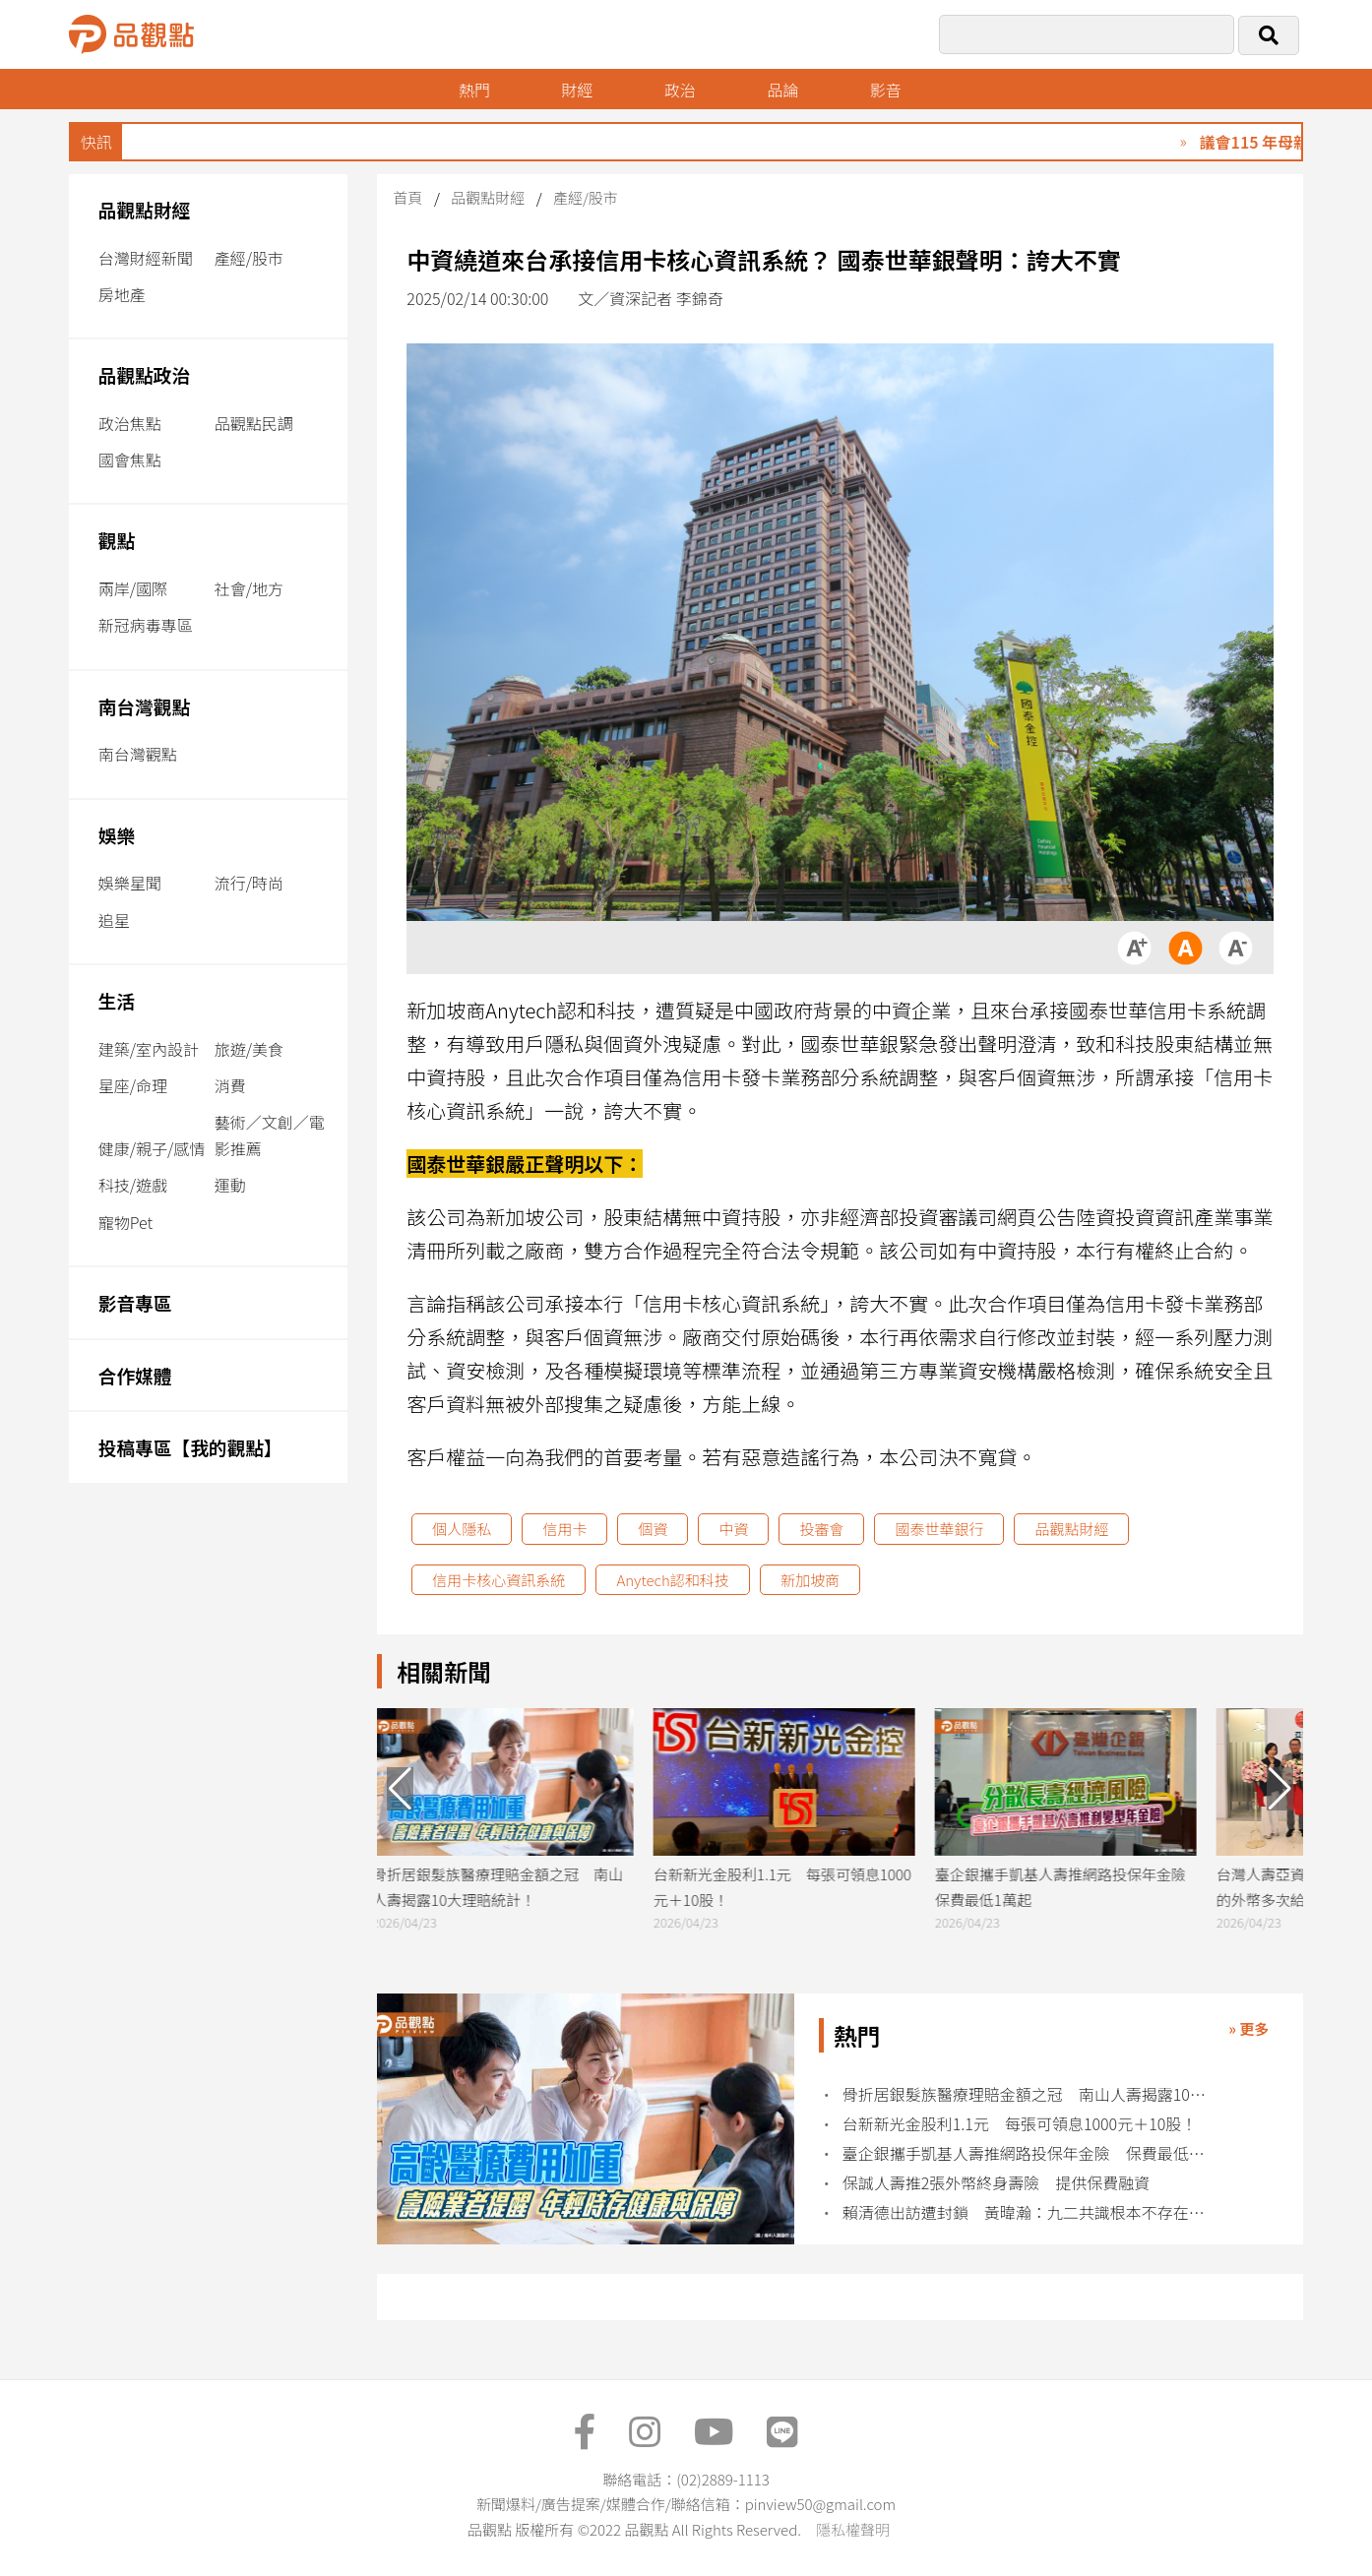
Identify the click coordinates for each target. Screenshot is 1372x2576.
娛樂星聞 (129, 882)
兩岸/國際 (132, 588)
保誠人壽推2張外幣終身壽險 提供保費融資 (996, 2183)
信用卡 (564, 1528)
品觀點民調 (254, 423)
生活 (116, 1000)
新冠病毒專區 (145, 625)
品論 (782, 89)
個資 (652, 1528)
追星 (114, 920)
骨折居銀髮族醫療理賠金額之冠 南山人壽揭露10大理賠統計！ (1026, 2094)
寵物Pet (125, 1222)
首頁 (407, 197)
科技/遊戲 (132, 1184)
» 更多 (1248, 2028)
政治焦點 (129, 423)
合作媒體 (135, 1375)
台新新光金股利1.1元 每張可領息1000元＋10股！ (1019, 2123)
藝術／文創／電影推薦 (270, 1135)
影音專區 (135, 1302)
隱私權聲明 (853, 2529)
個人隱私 (461, 1528)
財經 (576, 89)
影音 (886, 89)
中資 (733, 1528)
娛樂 (116, 835)
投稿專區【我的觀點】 (190, 1447)
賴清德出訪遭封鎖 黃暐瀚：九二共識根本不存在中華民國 (1026, 2212)
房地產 (122, 294)
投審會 (821, 1528)
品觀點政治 (144, 374)
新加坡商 (810, 1579)
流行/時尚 (249, 882)
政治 (680, 89)
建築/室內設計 (148, 1049)
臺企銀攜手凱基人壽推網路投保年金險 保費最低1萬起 (1026, 2153)
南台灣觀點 (144, 706)
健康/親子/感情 (152, 1148)
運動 (230, 1184)
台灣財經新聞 (145, 258)
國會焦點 (129, 459)
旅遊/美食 (249, 1049)
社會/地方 (249, 588)
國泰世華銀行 (939, 1528)
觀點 (116, 539)
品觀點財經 (144, 209)
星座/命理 (132, 1085)
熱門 (474, 89)
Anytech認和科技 (672, 1579)
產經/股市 (249, 258)
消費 (230, 1085)
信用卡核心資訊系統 (498, 1579)
